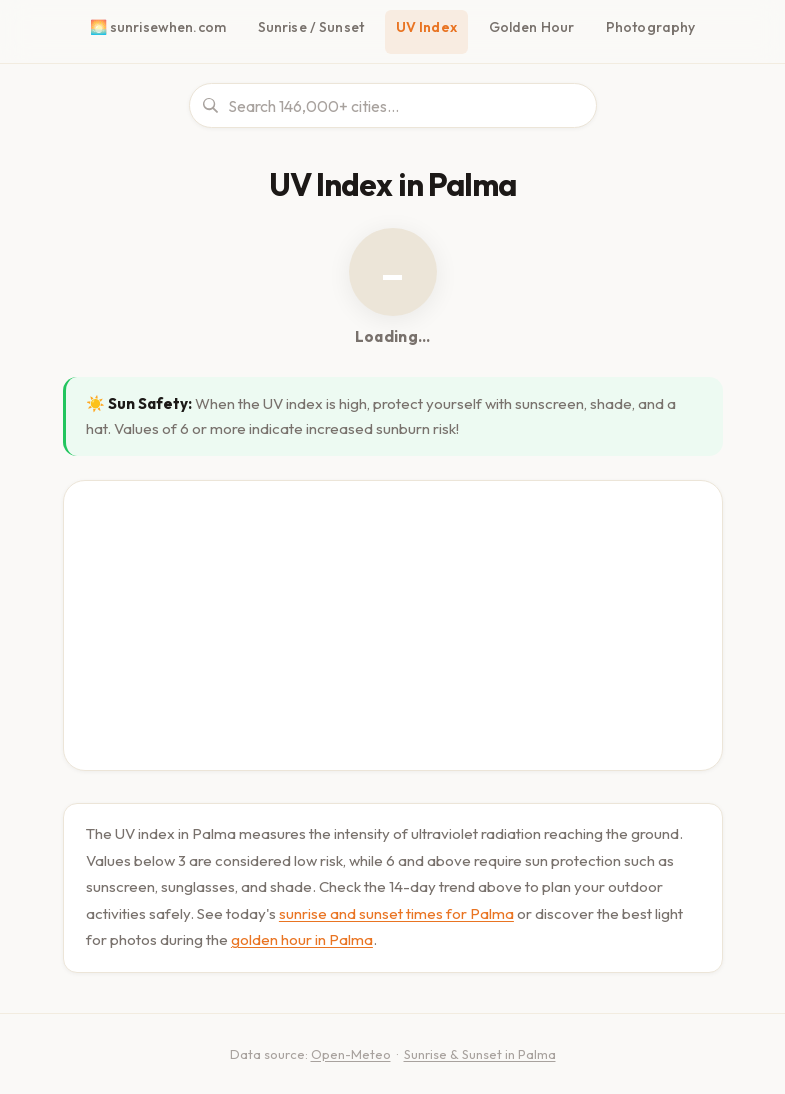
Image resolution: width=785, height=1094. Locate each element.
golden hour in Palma (301, 932)
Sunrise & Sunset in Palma (477, 1046)
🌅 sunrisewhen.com (162, 27)
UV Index (430, 27)
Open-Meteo (344, 1046)
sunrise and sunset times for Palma (396, 906)
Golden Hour (534, 27)
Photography (648, 27)
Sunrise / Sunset (313, 27)
